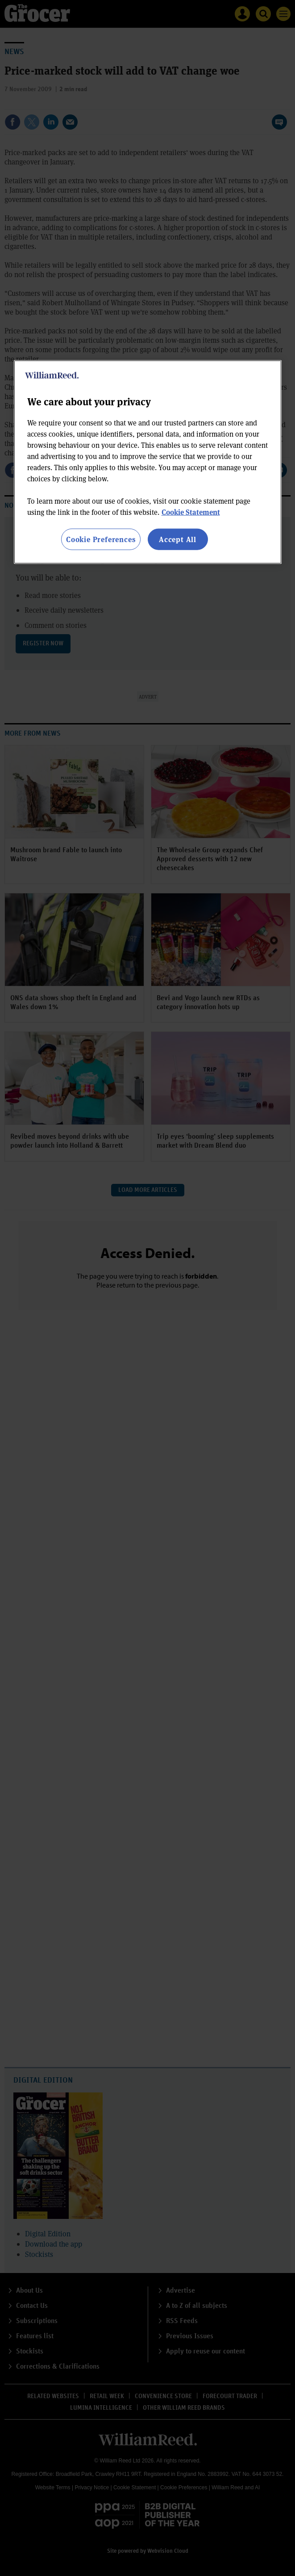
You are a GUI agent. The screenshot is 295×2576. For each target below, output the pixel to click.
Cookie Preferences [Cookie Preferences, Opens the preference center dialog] (100, 539)
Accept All (177, 539)
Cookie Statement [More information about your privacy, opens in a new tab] (191, 511)
